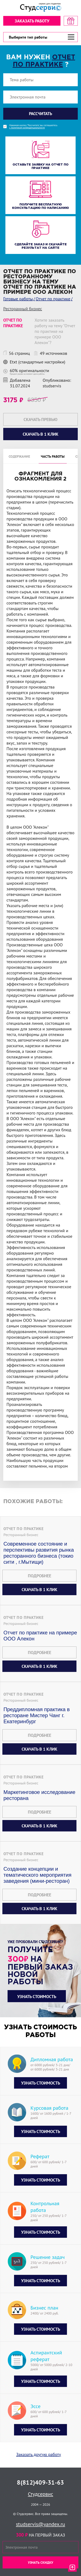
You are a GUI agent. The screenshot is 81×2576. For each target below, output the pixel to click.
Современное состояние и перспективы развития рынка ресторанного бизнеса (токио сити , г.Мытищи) (38, 1553)
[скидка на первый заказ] (71, 21)
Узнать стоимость (36, 1996)
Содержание (19, 456)
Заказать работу (32, 21)
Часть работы (53, 456)
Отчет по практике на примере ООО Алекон (40, 1636)
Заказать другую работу (38, 2454)
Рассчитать (40, 113)
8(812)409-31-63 (40, 2482)
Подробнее (39, 1576)
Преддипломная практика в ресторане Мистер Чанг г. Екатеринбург (36, 1715)
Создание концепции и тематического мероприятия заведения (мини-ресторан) (37, 1875)
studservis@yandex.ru (40, 2524)
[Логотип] (40, 7)
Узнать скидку (40, 2562)
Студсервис (40, 2494)
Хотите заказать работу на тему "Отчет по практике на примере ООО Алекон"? (55, 331)
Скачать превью (40, 419)
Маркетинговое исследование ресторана (39, 1795)
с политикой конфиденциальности (27, 128)
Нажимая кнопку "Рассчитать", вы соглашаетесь (33, 126)
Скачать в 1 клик (39, 1589)
